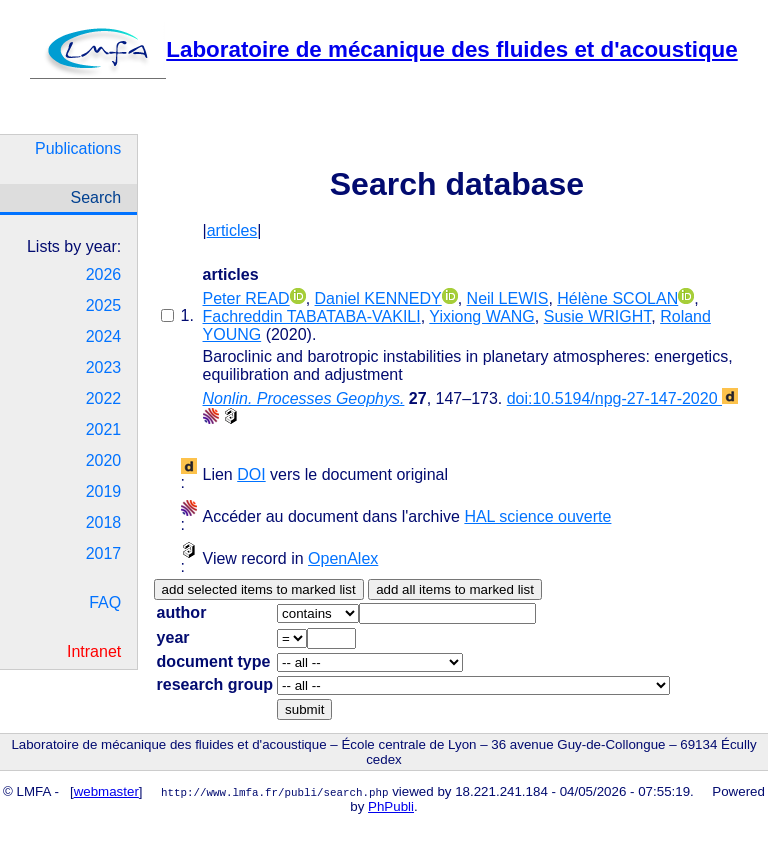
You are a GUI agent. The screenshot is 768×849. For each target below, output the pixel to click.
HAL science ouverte (537, 516)
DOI (251, 474)
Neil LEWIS (508, 298)
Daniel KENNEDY (378, 298)
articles (232, 230)
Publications (78, 148)
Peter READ (246, 298)
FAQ (105, 602)
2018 (104, 522)
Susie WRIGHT (598, 316)
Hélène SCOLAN (617, 298)
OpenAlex (343, 558)
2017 (104, 553)
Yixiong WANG (482, 316)
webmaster (106, 791)
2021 (104, 429)
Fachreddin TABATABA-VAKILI (312, 316)
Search (96, 197)
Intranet (94, 651)
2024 (104, 336)
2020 (104, 460)
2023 (104, 367)
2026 (104, 274)
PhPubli (391, 806)
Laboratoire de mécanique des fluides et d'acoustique (383, 49)
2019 (104, 491)
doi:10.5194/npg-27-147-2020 (622, 398)
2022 (104, 398)
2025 (104, 305)
